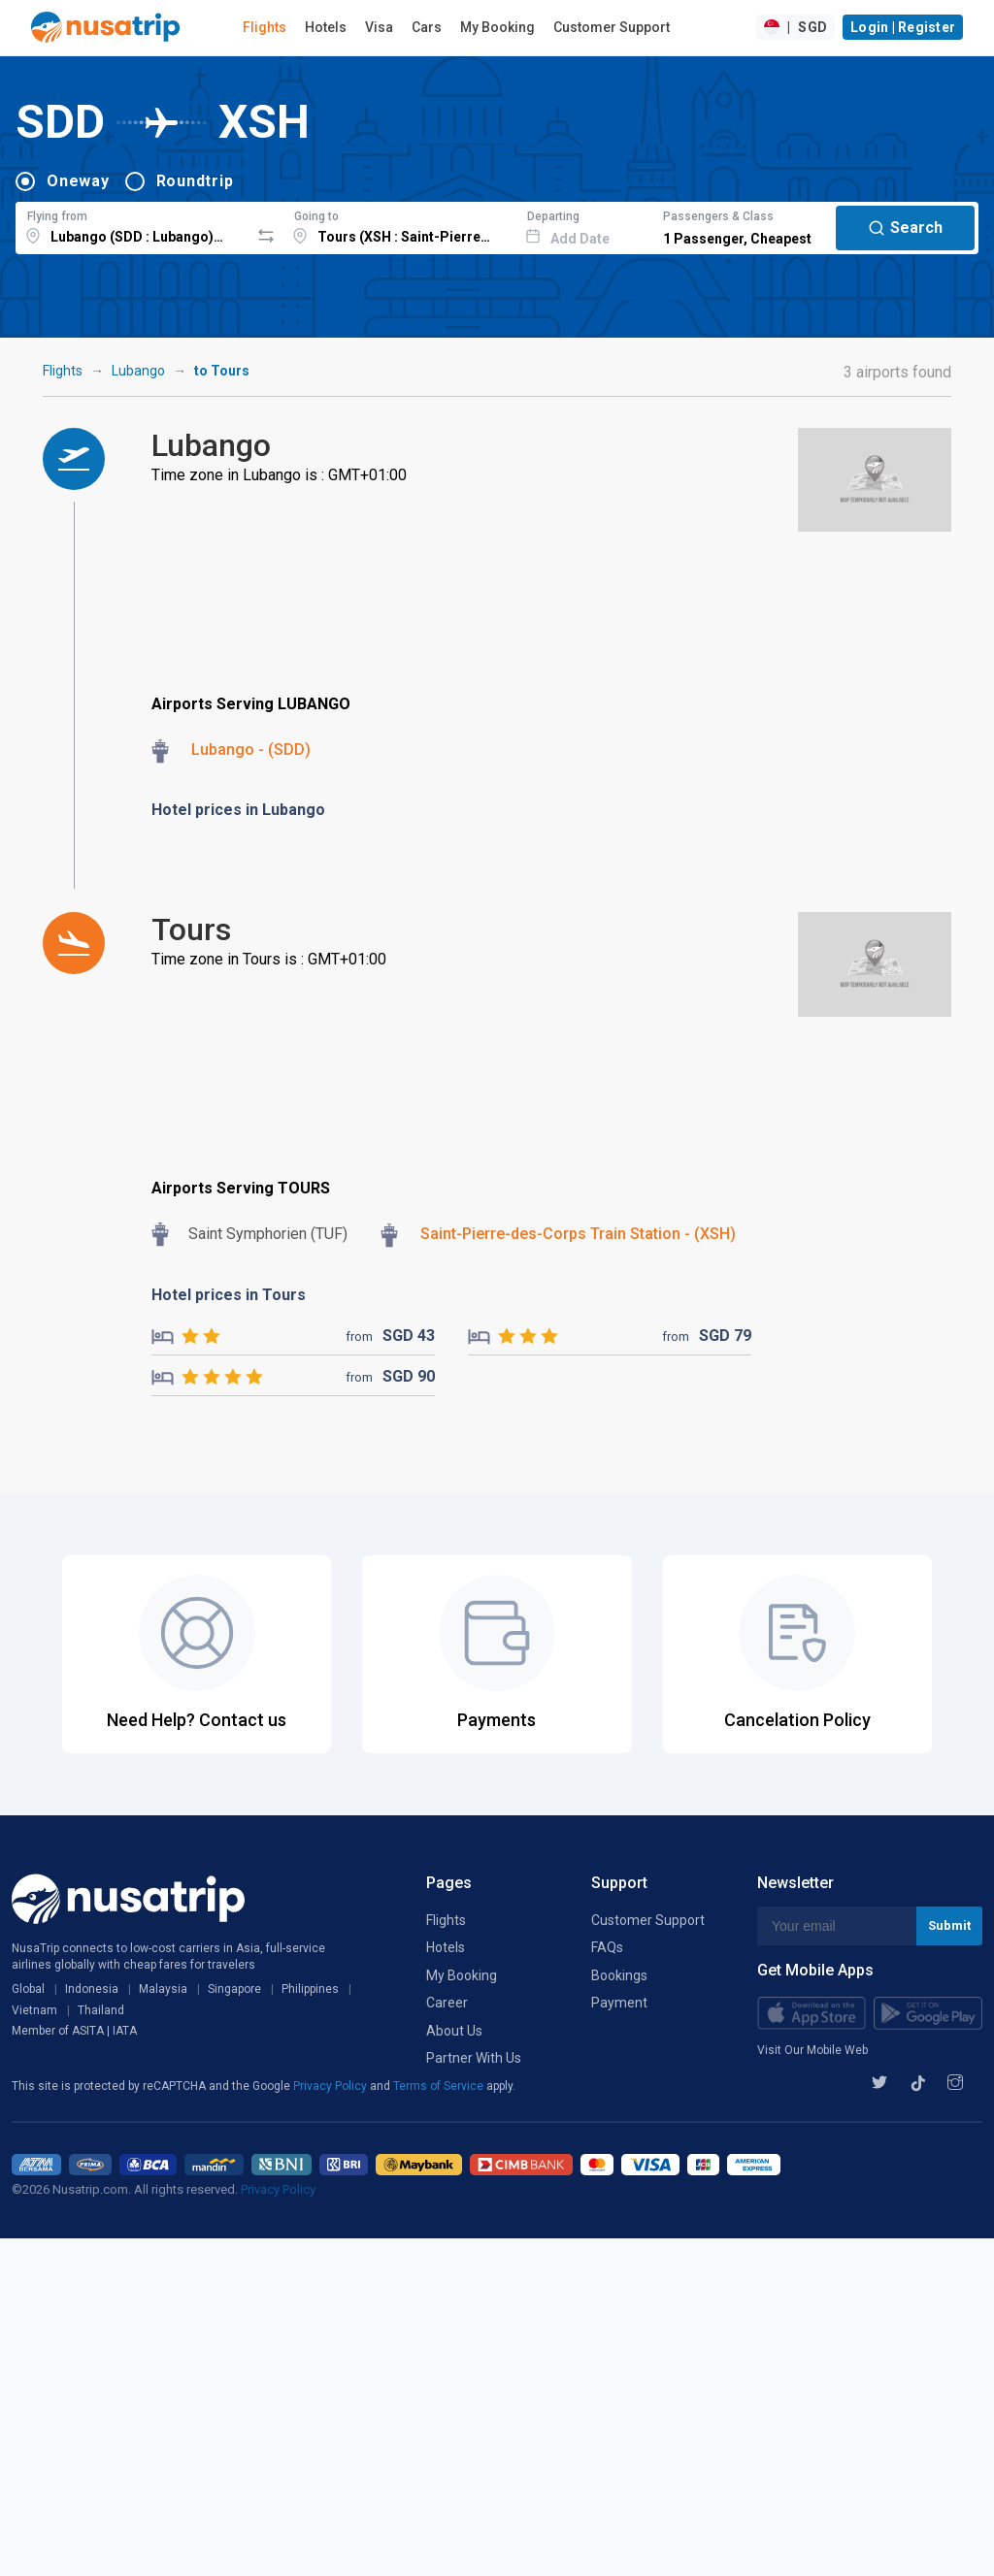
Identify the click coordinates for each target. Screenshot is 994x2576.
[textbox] (132, 225)
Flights (264, 27)
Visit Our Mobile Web (812, 2050)
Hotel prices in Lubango (238, 809)
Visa (379, 27)
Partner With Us (473, 2058)
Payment (619, 2002)
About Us (454, 2030)
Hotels (326, 27)
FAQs (607, 1947)
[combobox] (132, 225)
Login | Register (902, 27)
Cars (427, 27)
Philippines (310, 1989)
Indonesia (91, 1989)
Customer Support (611, 27)
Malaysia (163, 1989)
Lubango (138, 370)
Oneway (78, 181)
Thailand (101, 2010)
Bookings (619, 1975)
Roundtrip (195, 181)
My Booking (497, 27)
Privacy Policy (331, 2086)
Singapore (234, 1989)
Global (28, 1989)
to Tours (221, 370)
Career (447, 2002)
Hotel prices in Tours (228, 1295)
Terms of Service (439, 2086)
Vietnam (34, 2010)
